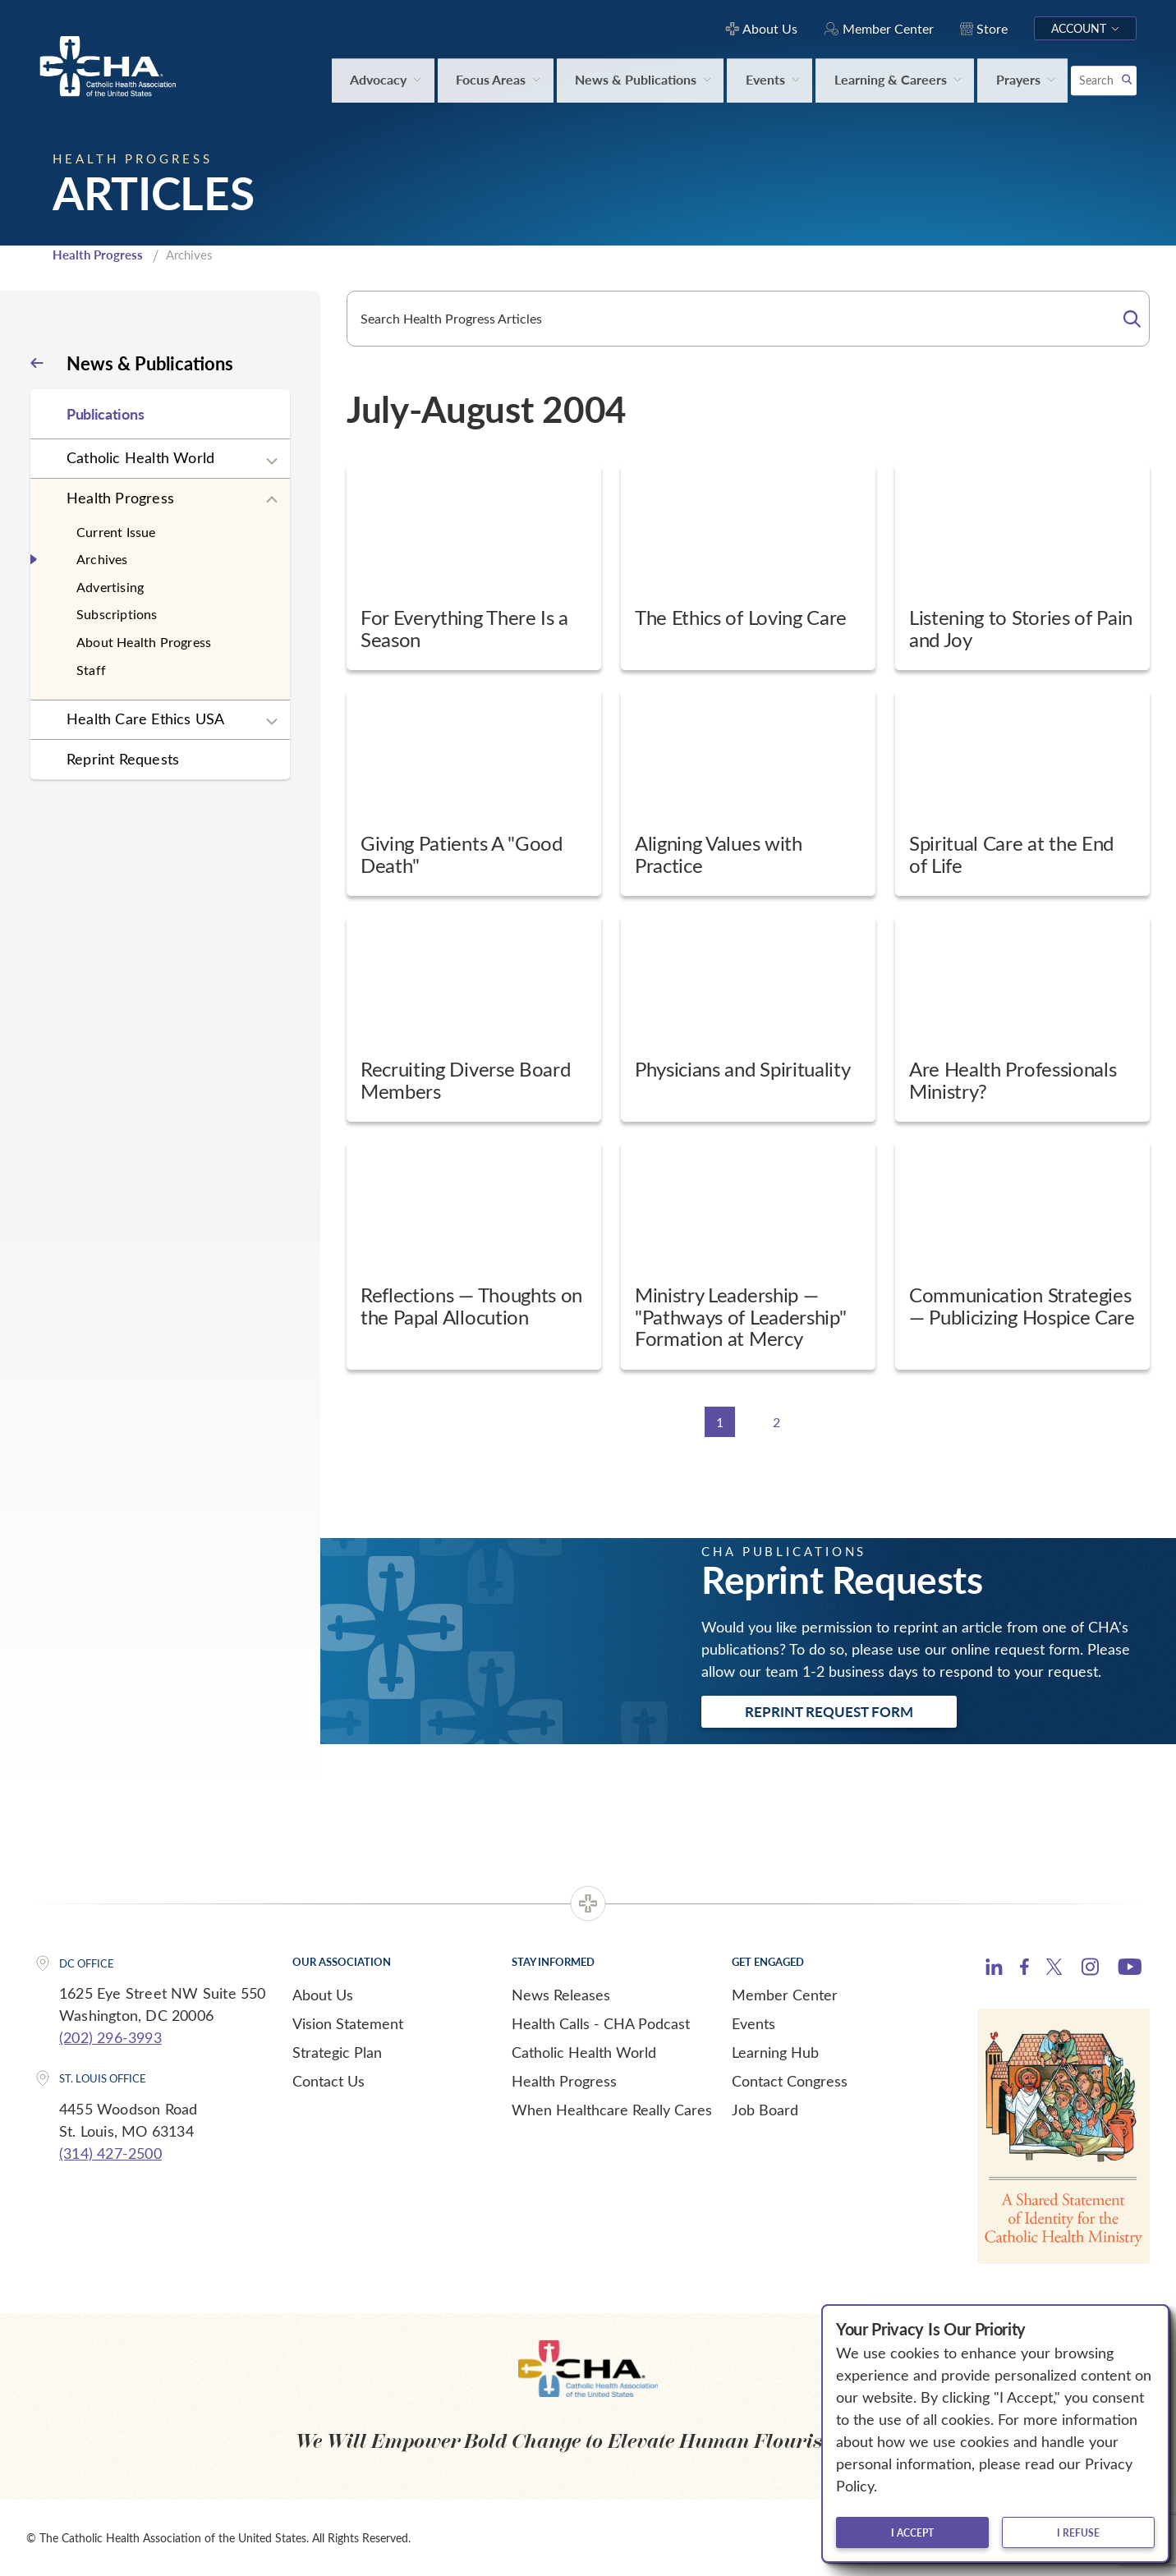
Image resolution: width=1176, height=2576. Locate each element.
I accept (912, 2532)
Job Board (765, 2109)
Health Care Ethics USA (145, 718)
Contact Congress (790, 2081)
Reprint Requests (123, 759)
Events (753, 2023)
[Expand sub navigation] (271, 461)
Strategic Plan (337, 2052)
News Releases (561, 1994)
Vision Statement (347, 2023)
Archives (102, 558)
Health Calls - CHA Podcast (601, 2023)
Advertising (110, 586)
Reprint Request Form (829, 1711)
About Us (322, 1994)
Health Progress (98, 254)
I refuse (1078, 2532)
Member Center (785, 1994)
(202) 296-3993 (110, 2037)
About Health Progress (143, 641)
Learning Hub (775, 2052)
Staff (91, 669)
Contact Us (328, 2081)
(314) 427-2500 (110, 2153)
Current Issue (116, 531)
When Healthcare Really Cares (612, 2109)
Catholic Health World (140, 457)
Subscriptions (117, 613)
